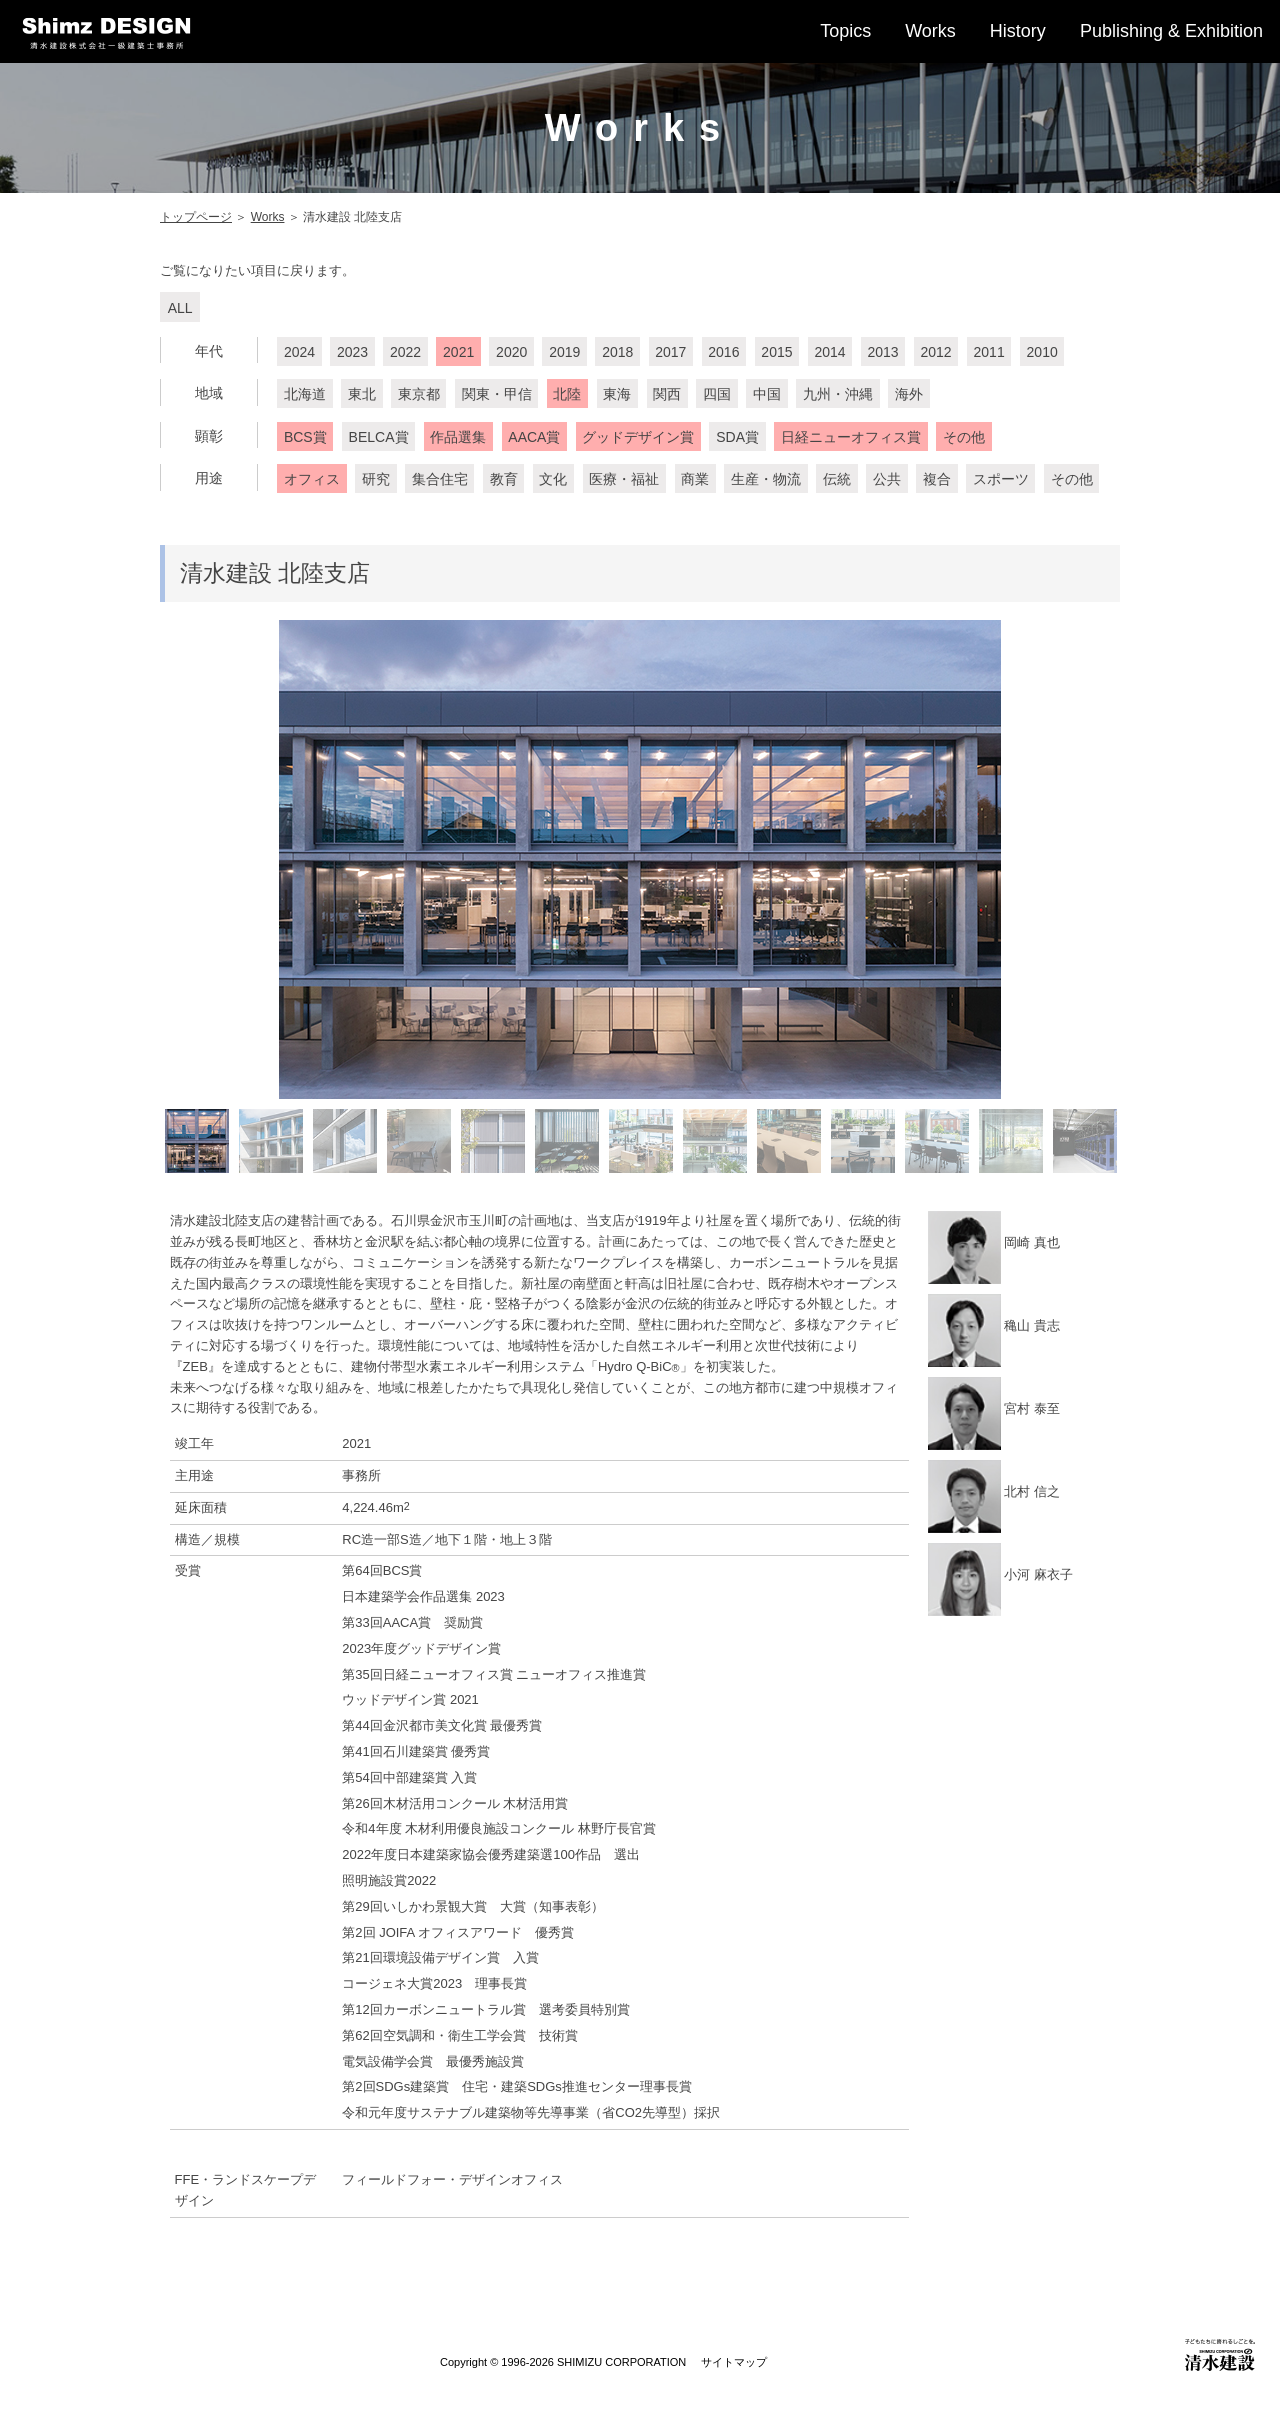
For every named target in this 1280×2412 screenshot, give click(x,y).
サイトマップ (734, 2362)
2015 (776, 352)
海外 (909, 395)
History (1018, 31)
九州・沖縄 (838, 395)
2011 (989, 352)
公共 (887, 480)
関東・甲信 (497, 395)
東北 (362, 395)
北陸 (567, 395)
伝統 (837, 480)
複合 (937, 480)
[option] (640, 859)
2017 (670, 352)
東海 (617, 395)
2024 (299, 352)
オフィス (312, 480)
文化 (553, 480)
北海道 (305, 395)
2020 (511, 352)
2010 (1042, 352)
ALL (180, 308)
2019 (564, 352)
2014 (829, 352)
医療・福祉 (624, 480)
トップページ (196, 217)
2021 (458, 352)
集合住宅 (440, 480)
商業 (695, 480)
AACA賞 (534, 437)
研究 (376, 480)
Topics (845, 31)
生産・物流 (766, 480)
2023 (352, 352)
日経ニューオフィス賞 (851, 437)
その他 (964, 437)
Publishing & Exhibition (1171, 31)
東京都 (419, 395)
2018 (617, 352)
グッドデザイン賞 (638, 437)
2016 (723, 352)
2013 (882, 352)
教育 (504, 480)
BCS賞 (305, 437)
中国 (767, 395)
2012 (935, 352)
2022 (405, 352)
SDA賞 (737, 437)
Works (930, 31)
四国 (717, 395)
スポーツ (1001, 480)
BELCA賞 (379, 437)
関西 (667, 395)
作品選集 (458, 437)
